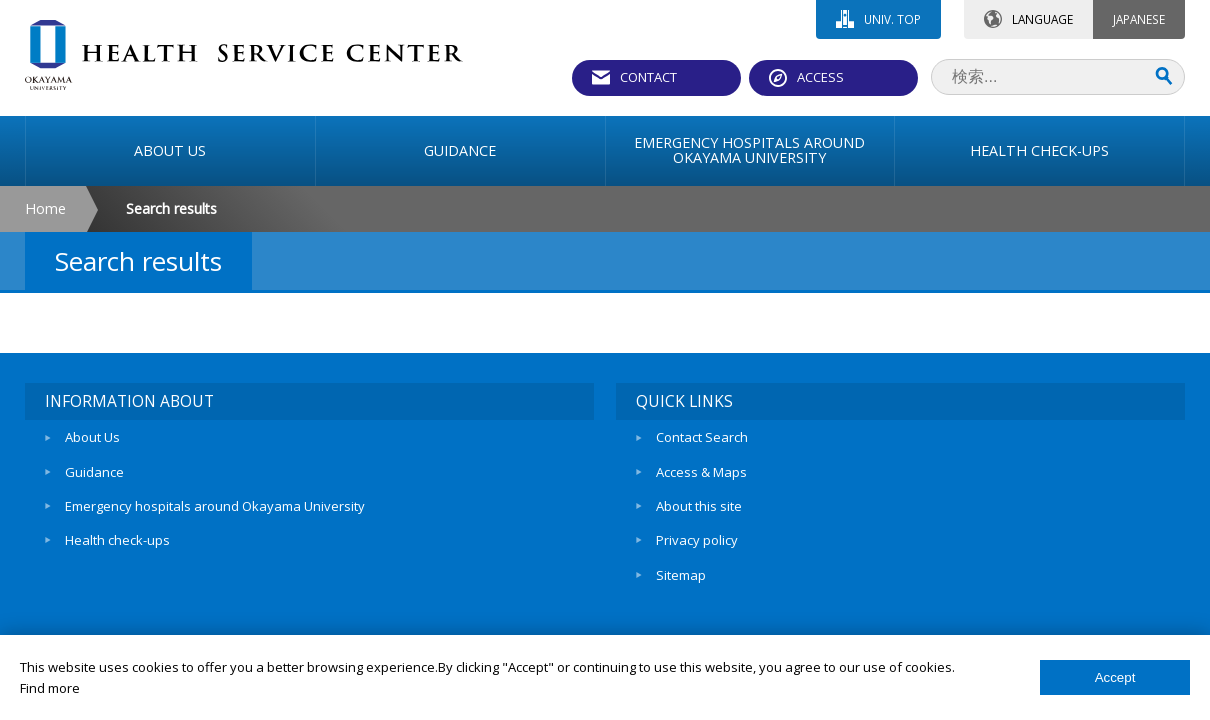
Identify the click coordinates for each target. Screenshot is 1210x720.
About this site (699, 506)
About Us (92, 437)
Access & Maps (701, 472)
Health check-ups (117, 540)
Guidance (94, 472)
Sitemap (681, 575)
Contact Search (702, 437)
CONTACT (648, 77)
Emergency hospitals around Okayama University (215, 506)
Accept (1115, 677)
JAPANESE (1139, 19)
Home (45, 208)
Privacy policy (697, 540)
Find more (50, 688)
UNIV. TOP (892, 19)
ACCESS (820, 77)
